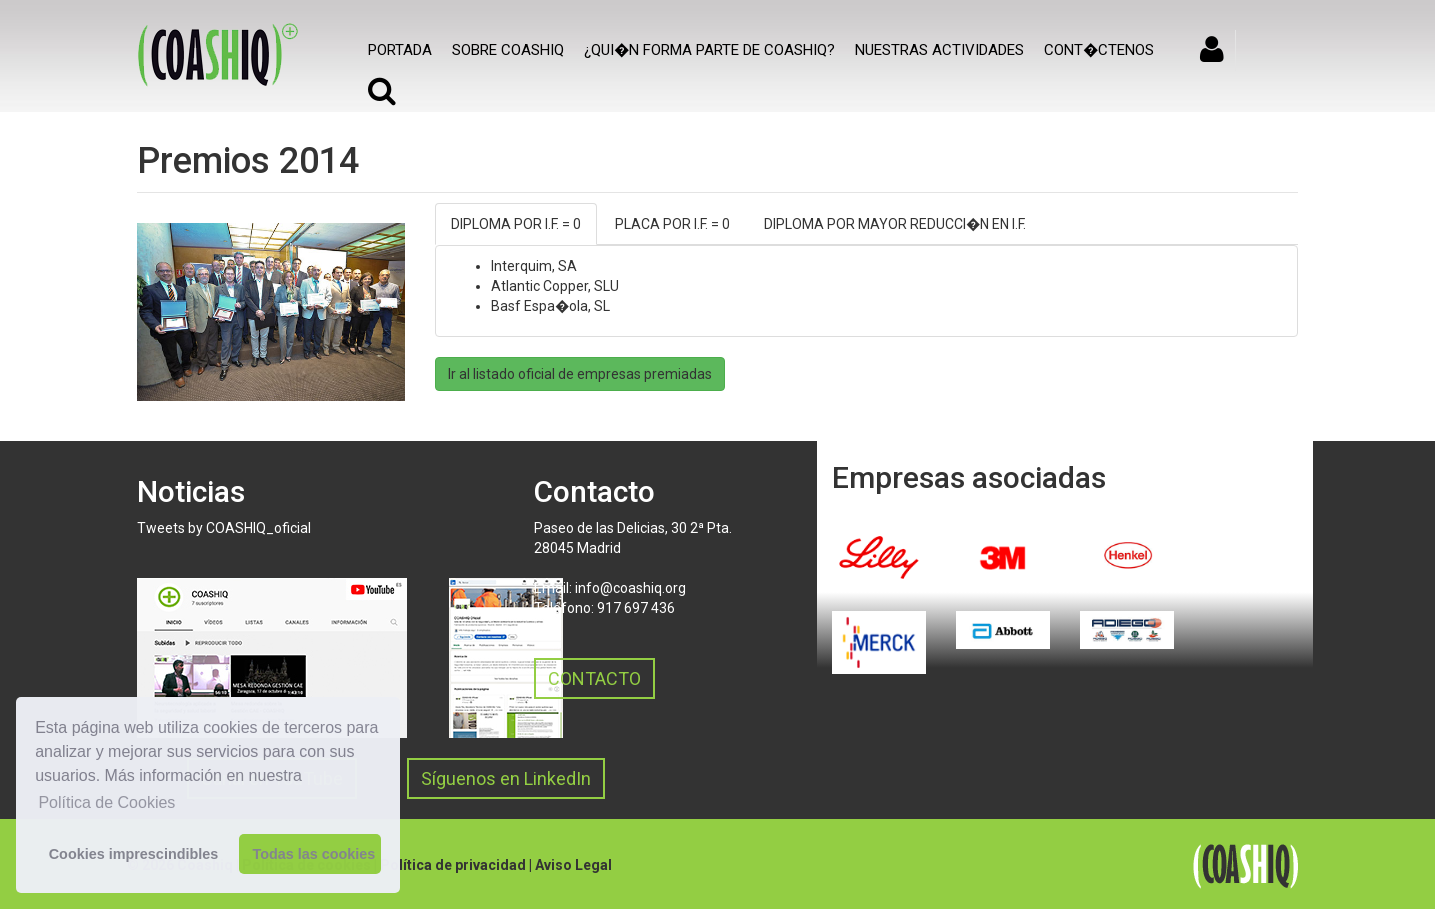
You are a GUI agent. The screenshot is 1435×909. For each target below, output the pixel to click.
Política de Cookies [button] (106, 802)
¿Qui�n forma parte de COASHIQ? (709, 50)
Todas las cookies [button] (313, 854)
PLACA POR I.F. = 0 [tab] (672, 224)
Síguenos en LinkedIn (506, 778)
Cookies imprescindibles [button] (134, 854)
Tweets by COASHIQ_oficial (224, 528)
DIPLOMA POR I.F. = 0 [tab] (516, 224)
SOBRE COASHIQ (508, 50)
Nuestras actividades (939, 50)
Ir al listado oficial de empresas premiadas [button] (580, 374)
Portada (400, 50)
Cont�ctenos (1099, 50)
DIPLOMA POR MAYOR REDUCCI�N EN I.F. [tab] (895, 224)
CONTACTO (594, 678)
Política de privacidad (453, 865)
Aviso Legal (573, 865)
